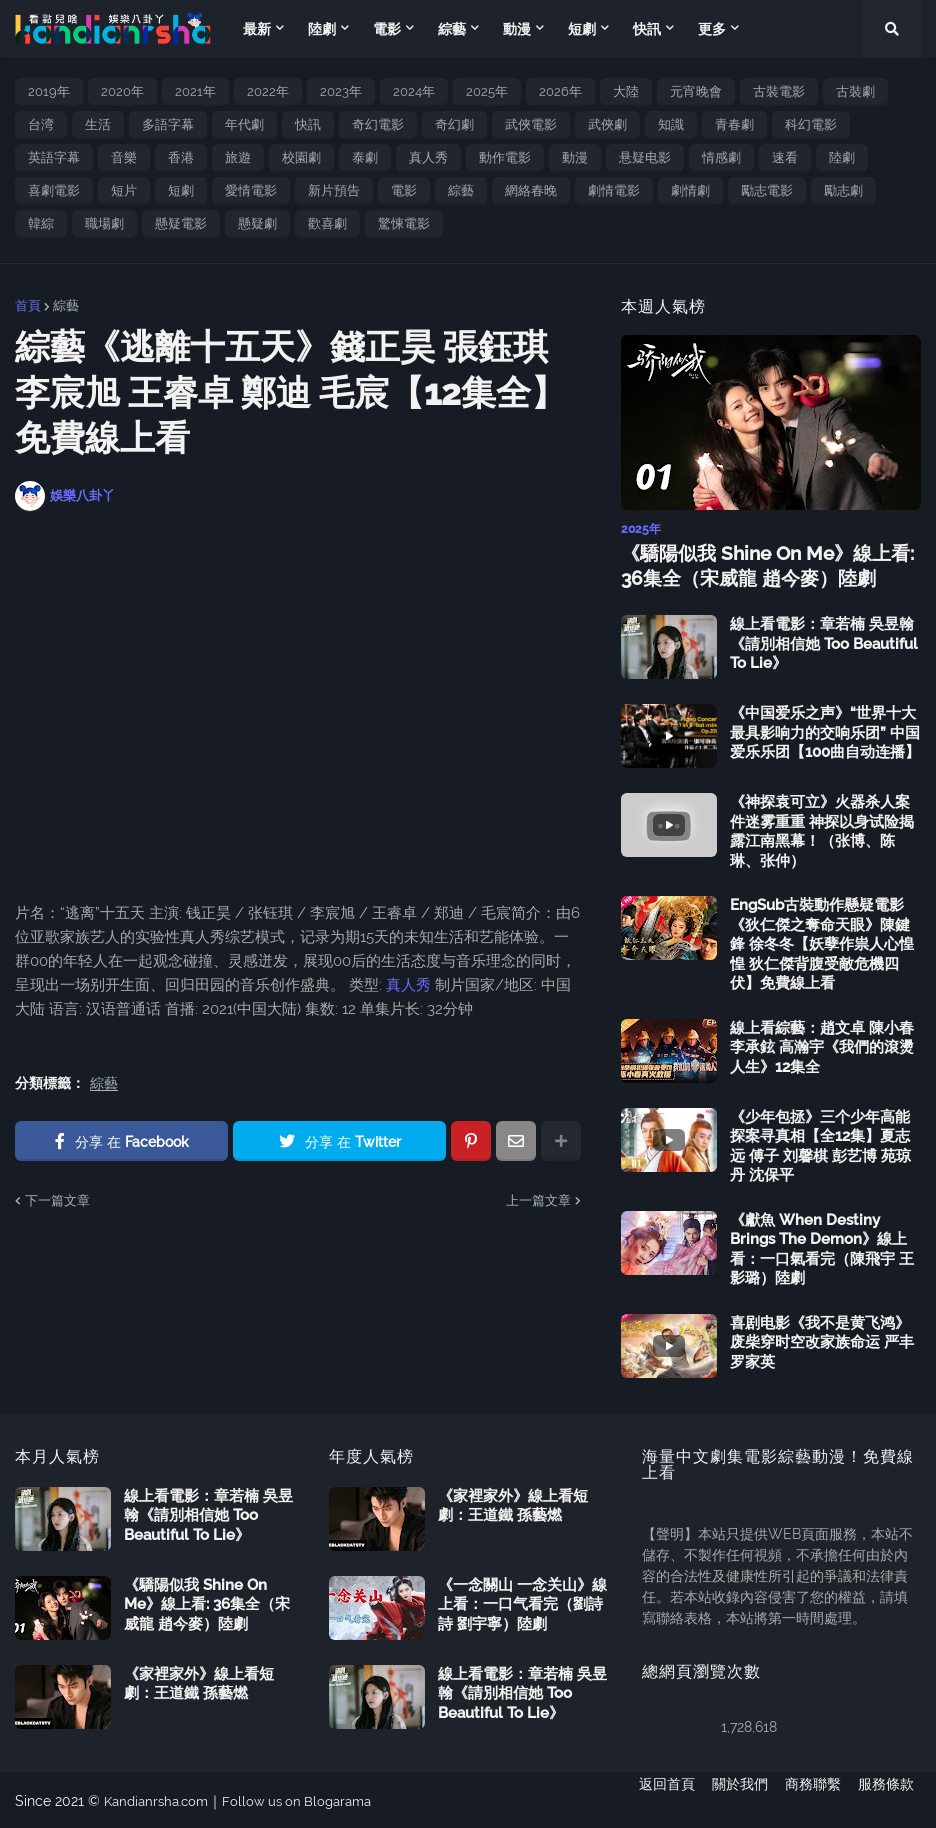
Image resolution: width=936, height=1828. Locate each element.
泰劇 (365, 157)
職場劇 (104, 223)
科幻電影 (811, 124)
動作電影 (505, 157)
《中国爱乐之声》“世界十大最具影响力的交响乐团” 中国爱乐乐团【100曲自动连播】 (825, 730)
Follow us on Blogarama (310, 1799)
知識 (671, 124)
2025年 (487, 91)
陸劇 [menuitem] (322, 29)
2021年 (195, 91)
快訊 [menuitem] (647, 29)
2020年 (122, 91)
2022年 (268, 91)
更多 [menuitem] (712, 29)
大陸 (626, 91)
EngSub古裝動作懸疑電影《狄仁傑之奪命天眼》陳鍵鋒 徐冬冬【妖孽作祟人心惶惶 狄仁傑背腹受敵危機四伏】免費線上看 (822, 942)
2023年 (341, 91)
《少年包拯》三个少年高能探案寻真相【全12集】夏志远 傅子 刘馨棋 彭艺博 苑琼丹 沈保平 (820, 1143)
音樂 (124, 157)
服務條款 (893, 1799)
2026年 (560, 91)
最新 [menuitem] (257, 29)
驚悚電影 (404, 223)
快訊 (308, 124)
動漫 (575, 157)
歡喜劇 (327, 223)
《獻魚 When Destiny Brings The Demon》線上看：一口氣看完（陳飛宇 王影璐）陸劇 (822, 1246)
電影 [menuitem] (387, 29)
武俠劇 (607, 124)
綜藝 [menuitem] (452, 29)
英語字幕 (54, 157)
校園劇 (301, 157)
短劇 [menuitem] (582, 29)
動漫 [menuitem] (517, 29)
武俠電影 (531, 124)
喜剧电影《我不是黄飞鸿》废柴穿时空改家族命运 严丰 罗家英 (822, 1339)
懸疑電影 (181, 223)
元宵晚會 (696, 91)
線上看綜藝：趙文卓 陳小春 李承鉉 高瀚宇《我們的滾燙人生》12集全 (822, 1044)
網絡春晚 (531, 190)
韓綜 (41, 223)
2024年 (414, 91)
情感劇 (721, 157)
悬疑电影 (645, 157)
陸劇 (842, 157)
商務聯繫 (813, 1799)
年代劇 (244, 124)
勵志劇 (843, 190)
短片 (124, 190)
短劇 (181, 190)
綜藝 (461, 190)
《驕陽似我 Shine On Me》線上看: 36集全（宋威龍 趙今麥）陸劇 (760, 564)
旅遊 (238, 157)
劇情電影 (614, 190)
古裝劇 (855, 91)
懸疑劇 (257, 223)
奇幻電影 (378, 124)
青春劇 (734, 124)
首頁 (28, 305)
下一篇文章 (57, 1200)
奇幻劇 (454, 124)
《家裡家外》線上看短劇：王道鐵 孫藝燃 (199, 1681)
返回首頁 (653, 1799)
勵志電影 (767, 190)
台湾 (41, 124)
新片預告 (334, 190)
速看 (785, 157)
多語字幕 (168, 124)
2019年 (49, 91)
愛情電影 (251, 190)
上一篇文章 (538, 1200)
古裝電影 (779, 91)
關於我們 (733, 1799)
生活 (98, 124)
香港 (181, 157)
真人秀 (428, 157)
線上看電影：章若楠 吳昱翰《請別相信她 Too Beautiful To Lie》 (824, 641)
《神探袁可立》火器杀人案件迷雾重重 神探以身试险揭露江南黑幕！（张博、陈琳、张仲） (822, 829)
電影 (404, 190)
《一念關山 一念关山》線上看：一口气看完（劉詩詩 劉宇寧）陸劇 (522, 1601)
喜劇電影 (54, 190)
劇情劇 (690, 190)
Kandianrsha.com (160, 1799)
